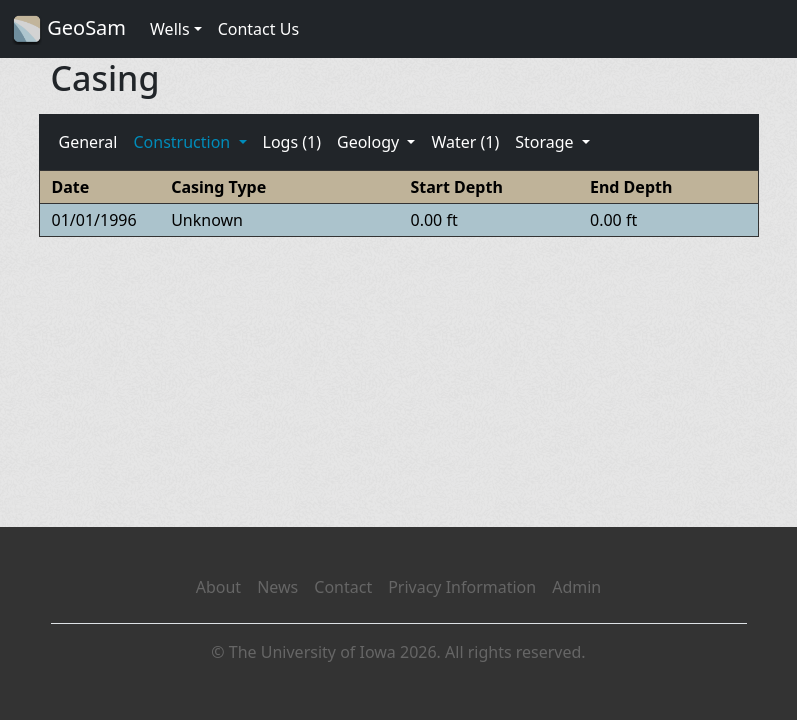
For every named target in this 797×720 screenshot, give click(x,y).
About (218, 587)
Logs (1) (292, 142)
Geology (370, 142)
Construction (183, 142)
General (88, 142)
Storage (546, 142)
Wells (170, 29)
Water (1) (465, 142)
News (277, 587)
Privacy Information (462, 587)
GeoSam (69, 29)
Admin (576, 587)
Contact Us (258, 29)
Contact (343, 587)
